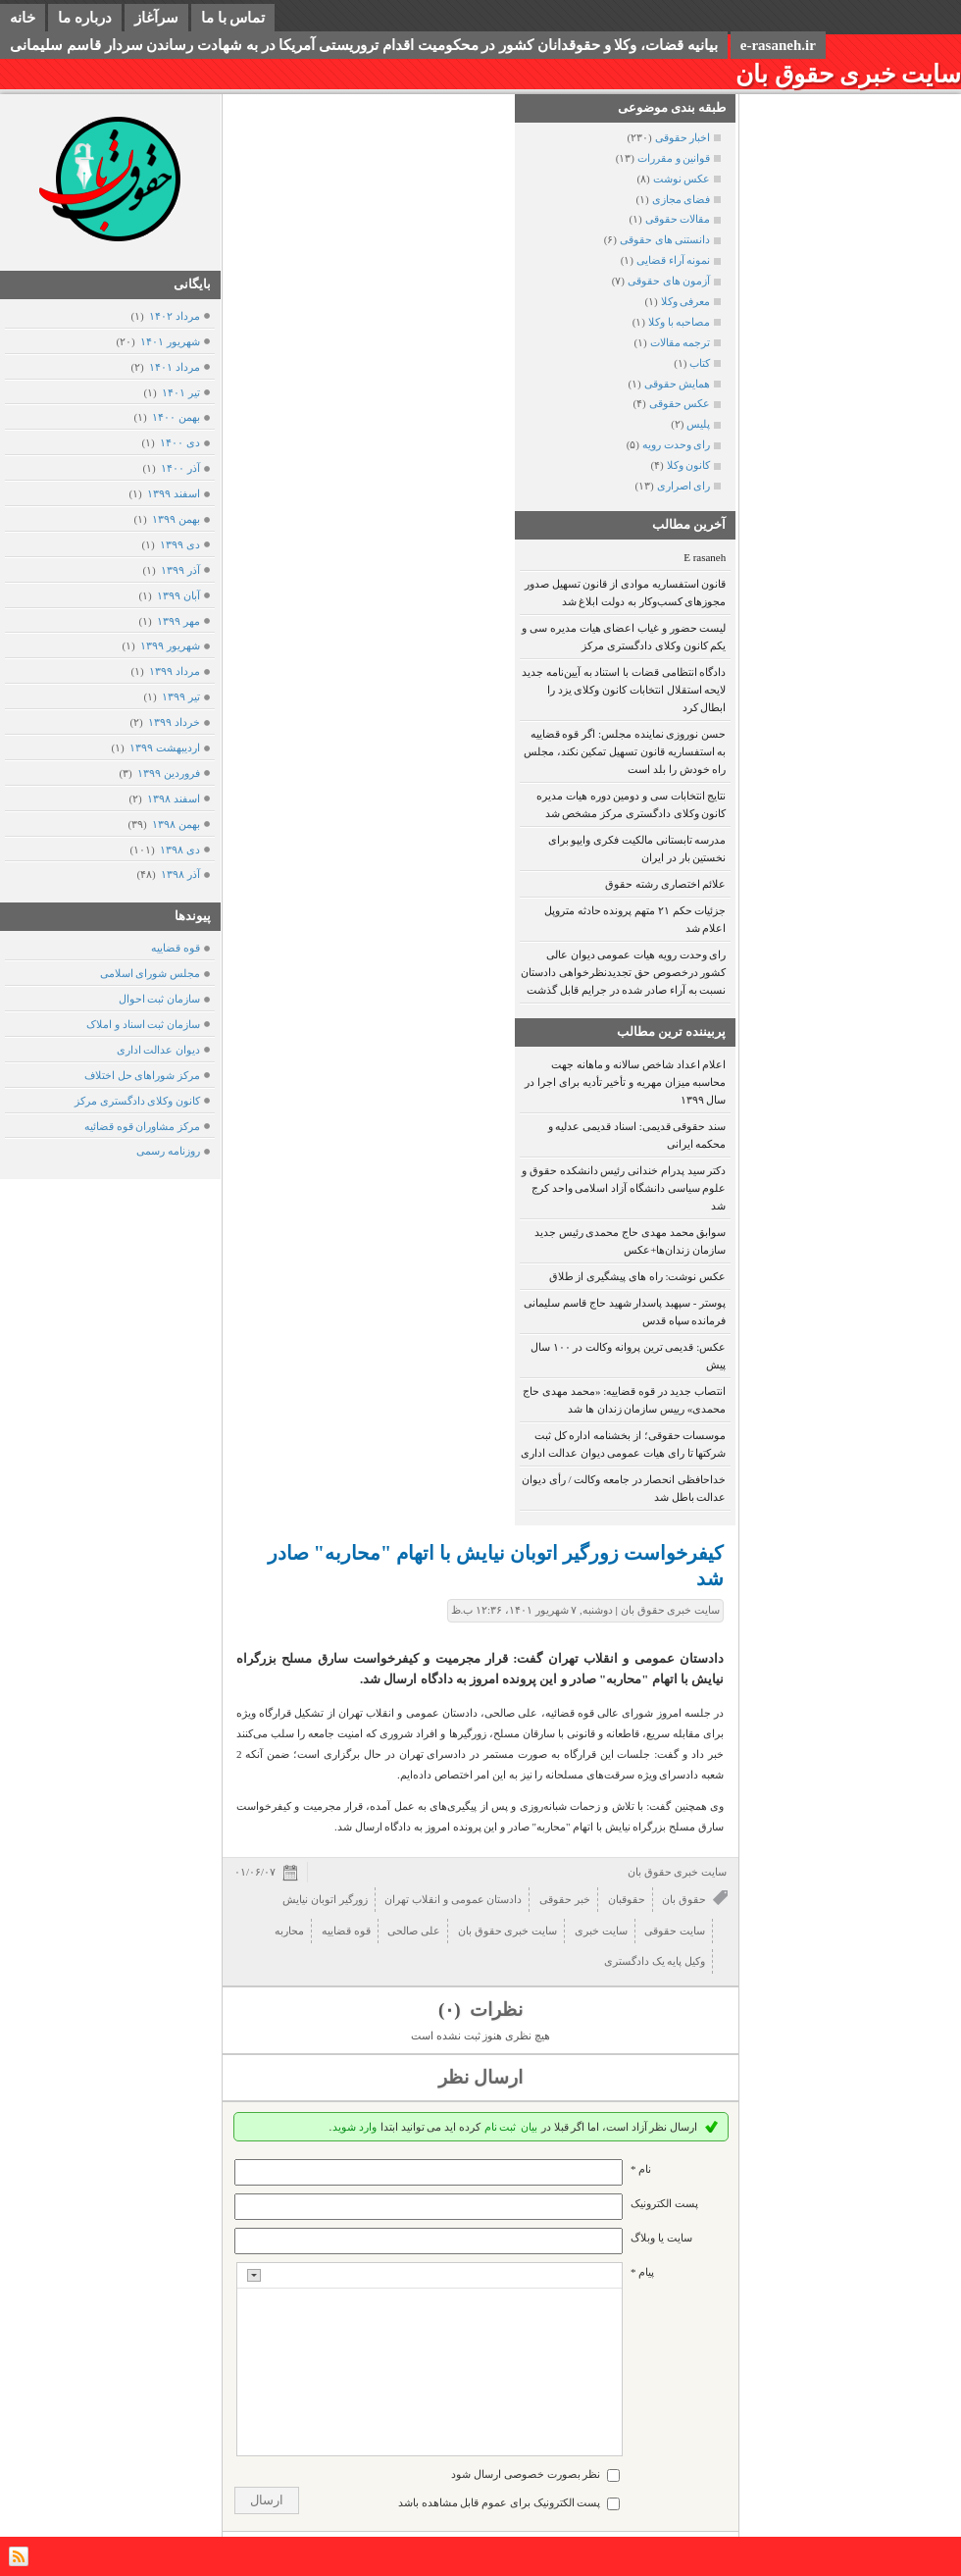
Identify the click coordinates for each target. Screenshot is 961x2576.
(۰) (451, 2009)
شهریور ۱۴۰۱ (169, 341)
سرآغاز (156, 18)
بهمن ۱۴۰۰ (175, 417)
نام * (641, 2169)
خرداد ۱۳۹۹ (173, 722)
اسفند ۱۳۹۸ (173, 798)
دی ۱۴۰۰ (179, 442)
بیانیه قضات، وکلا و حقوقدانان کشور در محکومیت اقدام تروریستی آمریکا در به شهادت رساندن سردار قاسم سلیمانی (364, 45)
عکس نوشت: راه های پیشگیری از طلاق (638, 1276)
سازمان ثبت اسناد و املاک (143, 1024)
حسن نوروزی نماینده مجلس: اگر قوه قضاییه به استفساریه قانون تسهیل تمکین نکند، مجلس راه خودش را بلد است (625, 751)
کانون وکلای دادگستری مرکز (137, 1101)
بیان (529, 2127)
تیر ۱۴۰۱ (180, 392)
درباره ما (85, 18)
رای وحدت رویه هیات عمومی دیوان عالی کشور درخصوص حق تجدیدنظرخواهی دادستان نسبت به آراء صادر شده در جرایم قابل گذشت (623, 972)
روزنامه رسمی (168, 1151)
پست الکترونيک (664, 2203)
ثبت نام (500, 2127)
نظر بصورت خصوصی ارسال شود (525, 2474)
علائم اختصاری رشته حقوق (665, 884)
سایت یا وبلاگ (661, 2237)
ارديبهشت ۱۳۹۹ (164, 747)
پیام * (642, 2272)
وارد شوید (354, 2127)
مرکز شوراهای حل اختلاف (142, 1075)
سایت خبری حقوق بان (848, 74)
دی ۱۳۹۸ (179, 849)
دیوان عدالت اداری (159, 1050)
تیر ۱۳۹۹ (180, 696)
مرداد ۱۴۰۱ (174, 367)
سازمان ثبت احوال (160, 999)
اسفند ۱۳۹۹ (173, 493)
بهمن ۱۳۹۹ (175, 519)
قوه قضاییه (175, 947)
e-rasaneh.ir (778, 45)
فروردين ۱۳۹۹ (168, 773)
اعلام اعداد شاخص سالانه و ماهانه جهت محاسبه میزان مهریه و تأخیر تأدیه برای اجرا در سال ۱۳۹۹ (625, 1082)
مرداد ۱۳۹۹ (174, 671)
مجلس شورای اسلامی (150, 973)
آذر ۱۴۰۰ (180, 468)
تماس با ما (233, 18)
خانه (22, 18)
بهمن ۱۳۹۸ (175, 824)
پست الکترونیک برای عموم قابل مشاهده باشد (499, 2502)
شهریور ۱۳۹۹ (169, 645)
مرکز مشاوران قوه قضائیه (142, 1126)
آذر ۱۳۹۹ (180, 570)
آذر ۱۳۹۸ (180, 874)
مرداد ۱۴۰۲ (174, 316)
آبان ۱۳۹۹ (178, 595)
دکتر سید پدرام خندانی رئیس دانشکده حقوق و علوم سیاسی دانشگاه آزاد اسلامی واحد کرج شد (624, 1187)
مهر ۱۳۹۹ (178, 621)
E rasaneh (704, 557)
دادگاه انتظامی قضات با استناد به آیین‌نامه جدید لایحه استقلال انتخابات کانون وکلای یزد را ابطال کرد (624, 689)
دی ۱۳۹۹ (179, 544)
